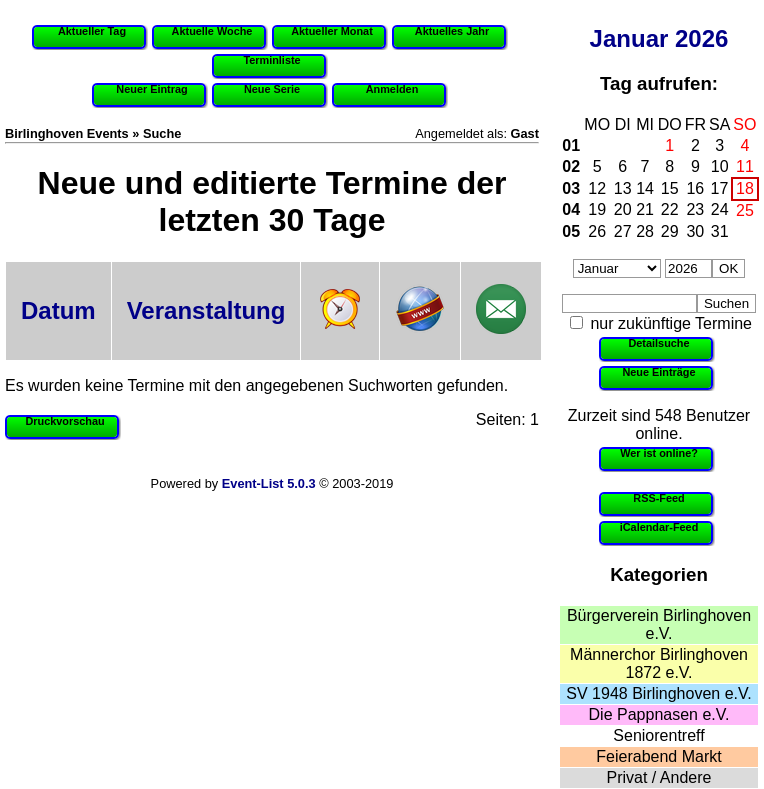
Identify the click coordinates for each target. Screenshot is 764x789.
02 (571, 166)
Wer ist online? (659, 453)
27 (623, 231)
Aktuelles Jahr (452, 31)
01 (571, 145)
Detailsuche (658, 343)
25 (745, 210)
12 (597, 188)
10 (720, 166)
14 (645, 188)
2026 (701, 38)
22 (670, 209)
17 (720, 188)
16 (695, 188)
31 (720, 231)
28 (645, 231)
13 (623, 188)
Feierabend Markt (658, 756)
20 (623, 209)
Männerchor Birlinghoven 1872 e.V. (659, 663)
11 (745, 166)
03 (571, 188)
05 (571, 231)
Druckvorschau (64, 421)
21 (645, 209)
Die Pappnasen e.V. (659, 714)
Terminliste (271, 60)
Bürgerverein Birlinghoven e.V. (659, 624)
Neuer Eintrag (151, 89)
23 (695, 209)
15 (670, 188)
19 (597, 209)
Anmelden (392, 89)
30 (695, 231)
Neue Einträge (658, 372)
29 (670, 231)
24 (720, 209)
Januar (629, 38)
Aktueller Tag (92, 31)
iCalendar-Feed (659, 527)
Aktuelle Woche (212, 31)
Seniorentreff (658, 735)
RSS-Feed (658, 498)
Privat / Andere (659, 777)
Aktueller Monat (332, 31)
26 (597, 231)
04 (571, 209)
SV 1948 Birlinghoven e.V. (658, 693)
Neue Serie (272, 89)
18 (745, 188)
